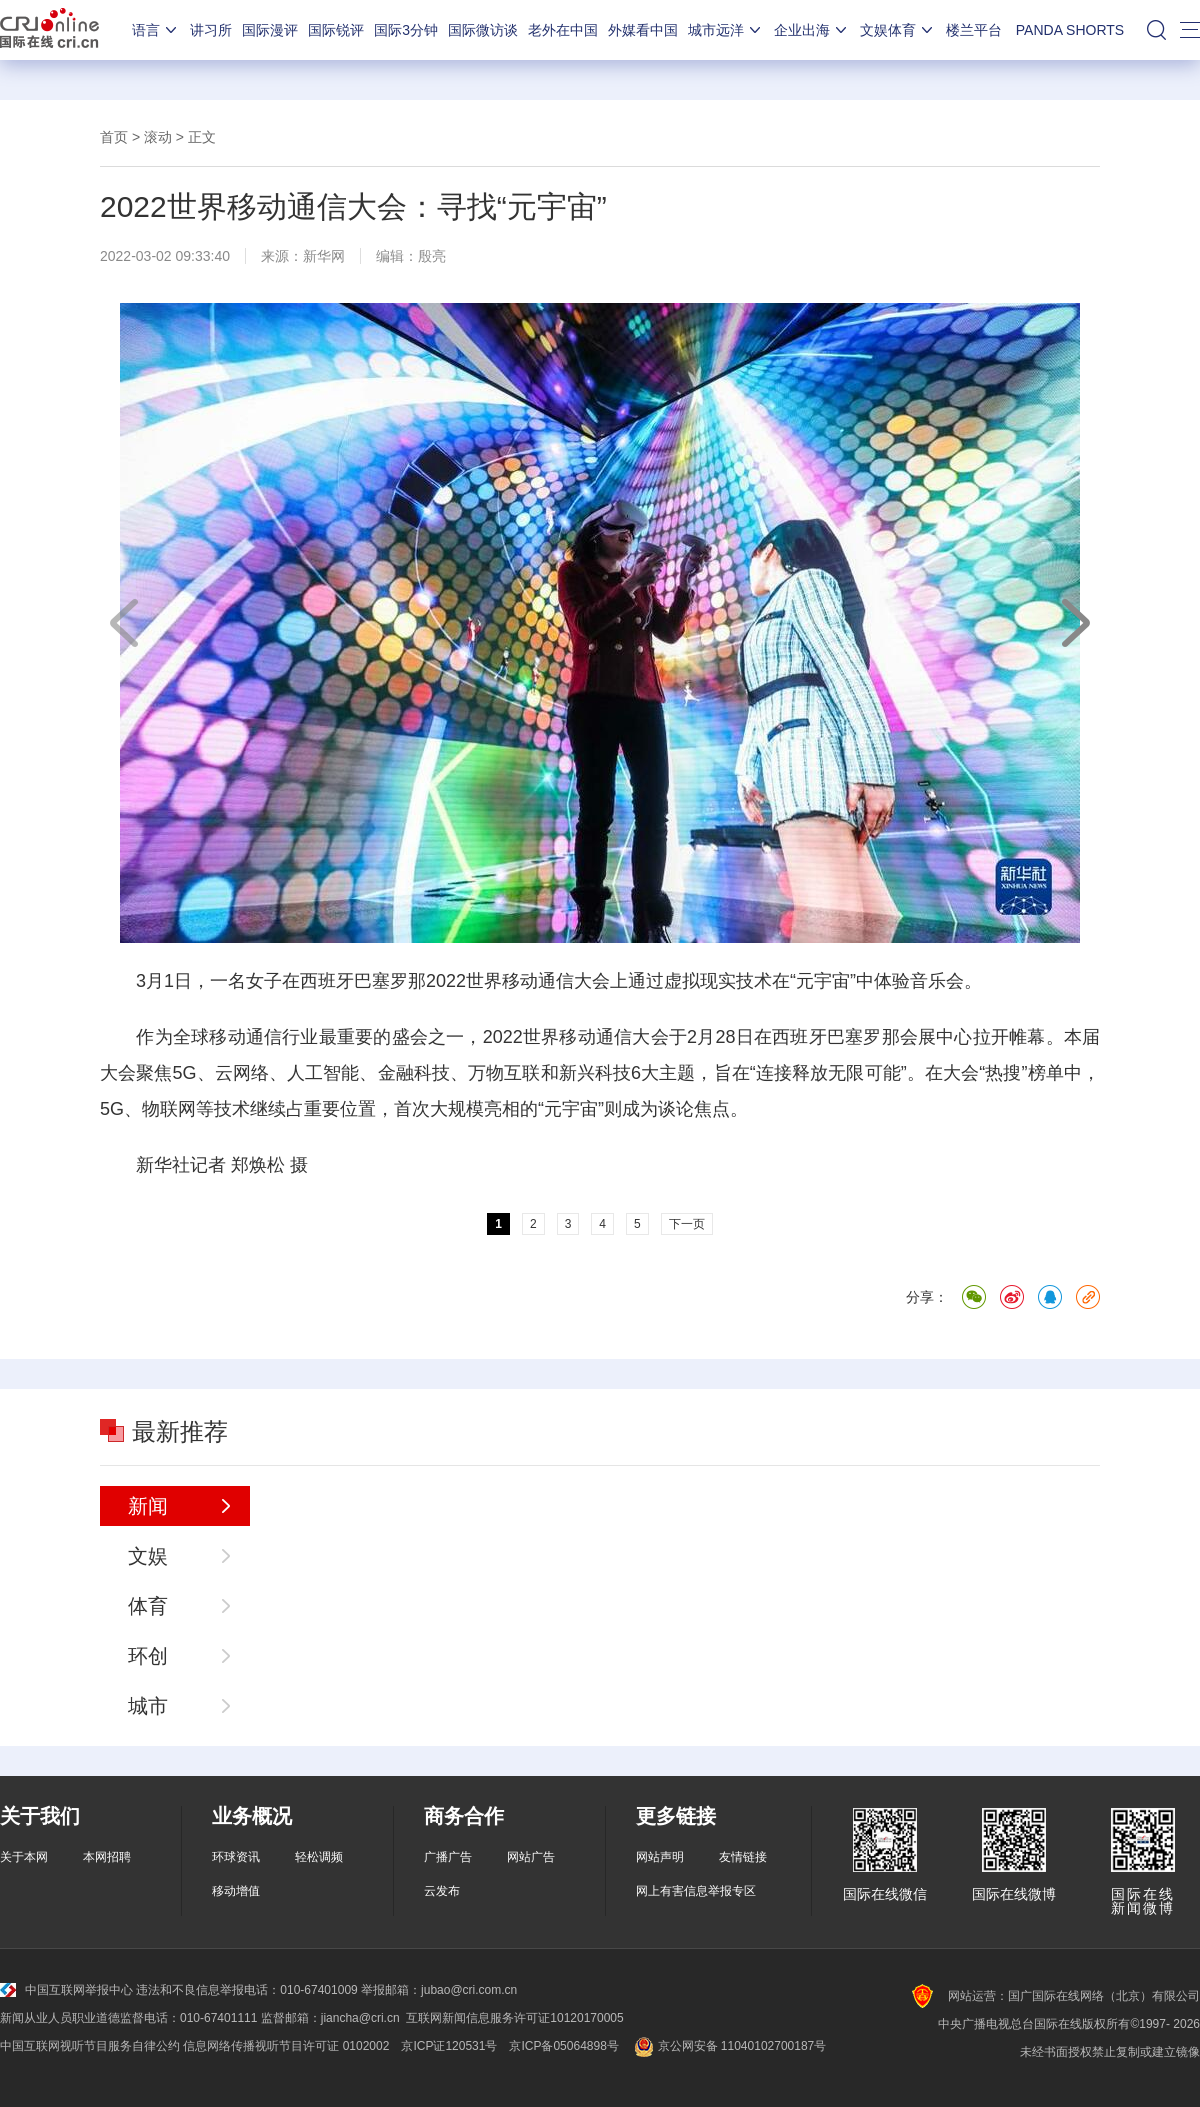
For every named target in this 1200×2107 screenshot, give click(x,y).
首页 (114, 137)
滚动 (158, 137)
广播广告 (448, 1857)
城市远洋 (726, 30)
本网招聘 (107, 1857)
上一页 (125, 623)
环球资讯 (236, 1857)
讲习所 (211, 30)
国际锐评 (336, 30)
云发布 (442, 1891)
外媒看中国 (643, 30)
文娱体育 (898, 30)
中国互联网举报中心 (66, 1990)
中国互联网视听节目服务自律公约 (90, 2046)
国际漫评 (270, 30)
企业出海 (812, 30)
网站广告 (531, 1857)
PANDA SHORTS (1070, 30)
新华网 (324, 256)
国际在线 (49, 30)
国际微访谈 (483, 30)
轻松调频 (319, 1857)
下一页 (1075, 623)
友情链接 (743, 1857)
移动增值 (236, 1891)
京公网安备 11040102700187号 (728, 2046)
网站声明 (660, 1857)
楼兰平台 (974, 30)
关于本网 (24, 1857)
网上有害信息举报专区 (696, 1891)
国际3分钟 (406, 30)
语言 (156, 30)
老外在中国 (563, 30)
